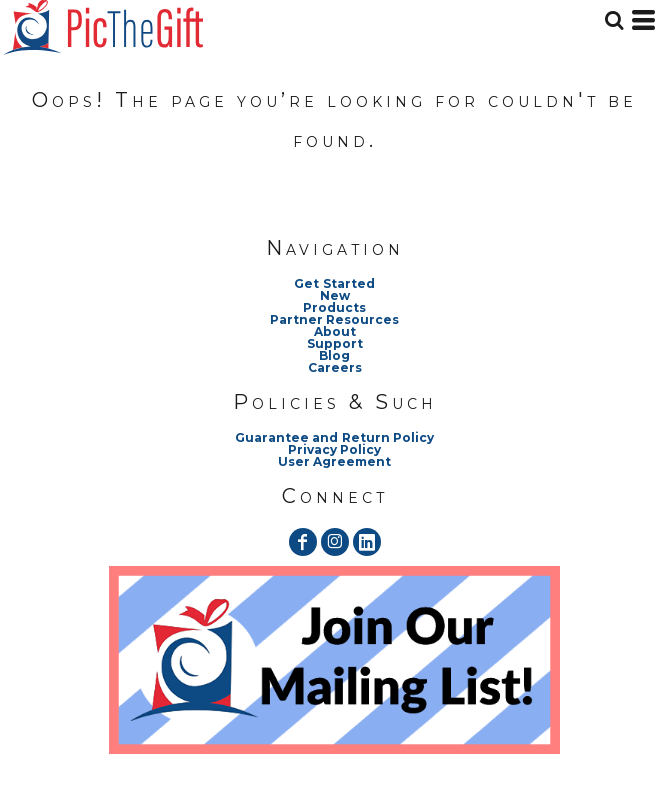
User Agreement (334, 461)
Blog (334, 355)
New (335, 295)
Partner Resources (334, 319)
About (335, 331)
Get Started (334, 283)
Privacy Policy (334, 449)
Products (334, 307)
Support (335, 343)
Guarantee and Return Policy (334, 437)
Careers (335, 367)
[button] (334, 660)
